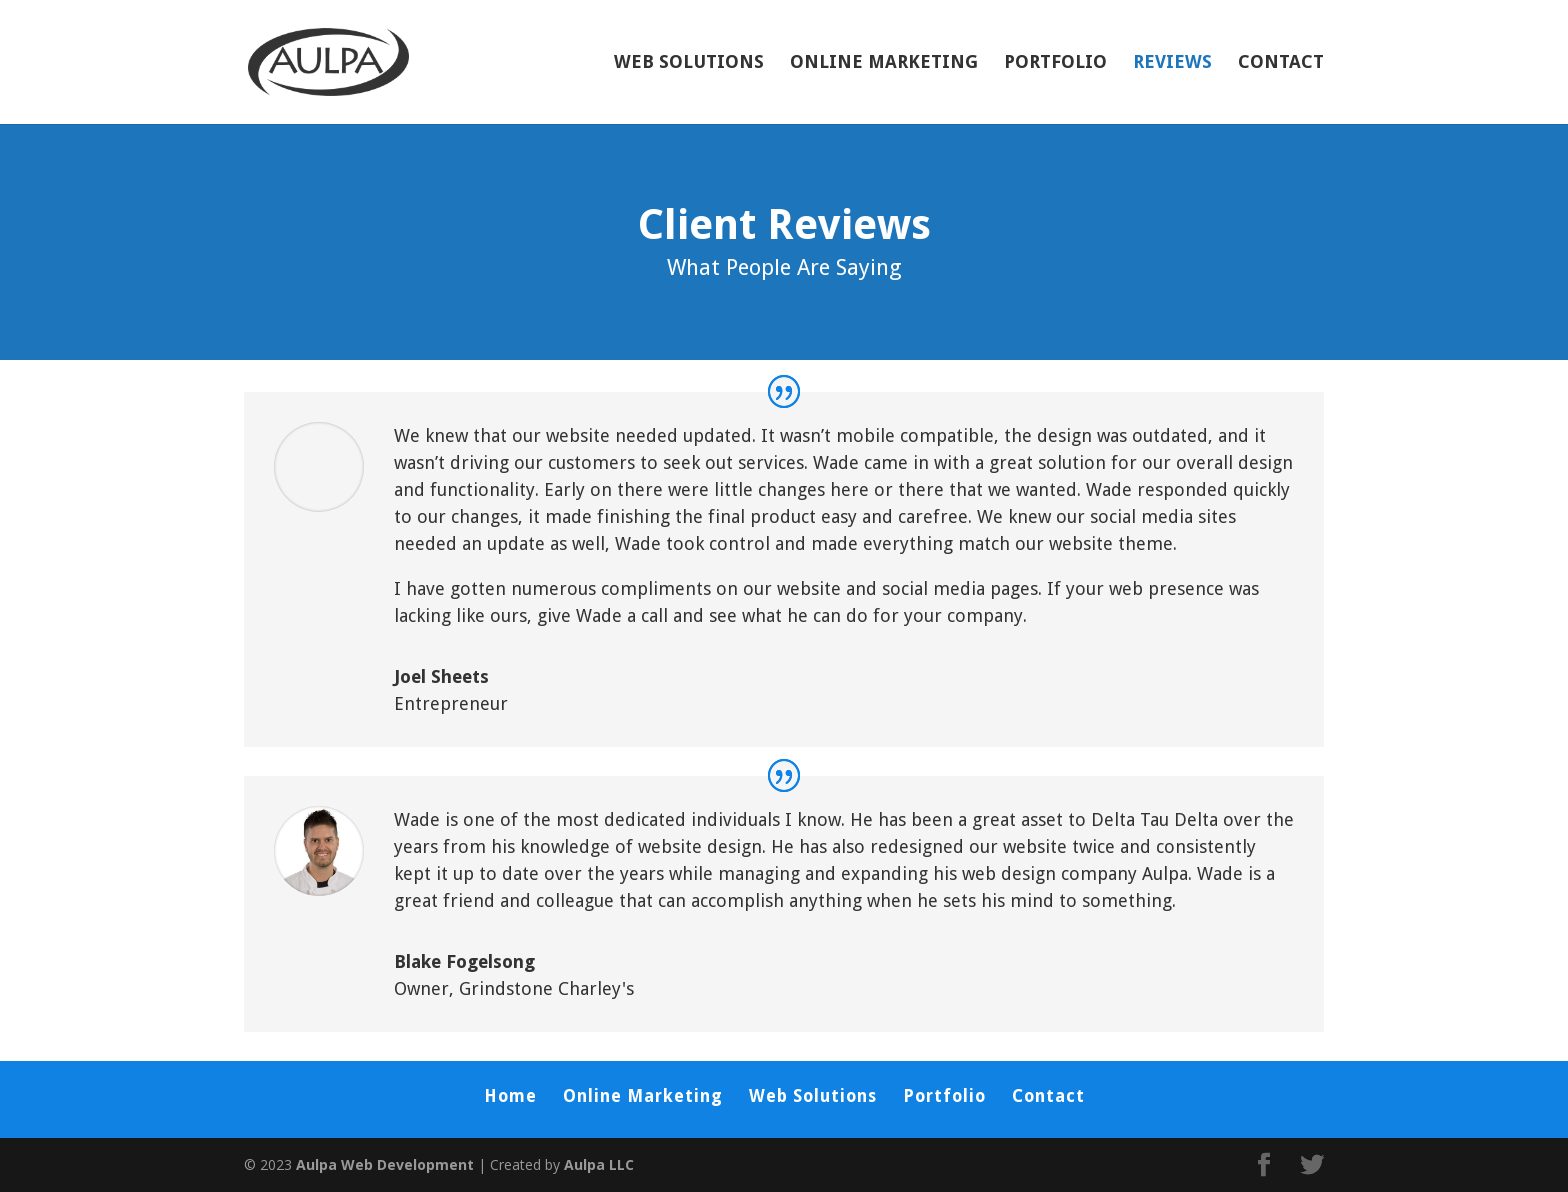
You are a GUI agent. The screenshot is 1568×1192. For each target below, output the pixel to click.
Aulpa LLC (599, 1164)
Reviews (1172, 63)
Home (510, 1096)
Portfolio (1055, 63)
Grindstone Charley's (546, 988)
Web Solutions (689, 63)
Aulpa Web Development (385, 1164)
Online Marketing (884, 63)
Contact (1281, 63)
